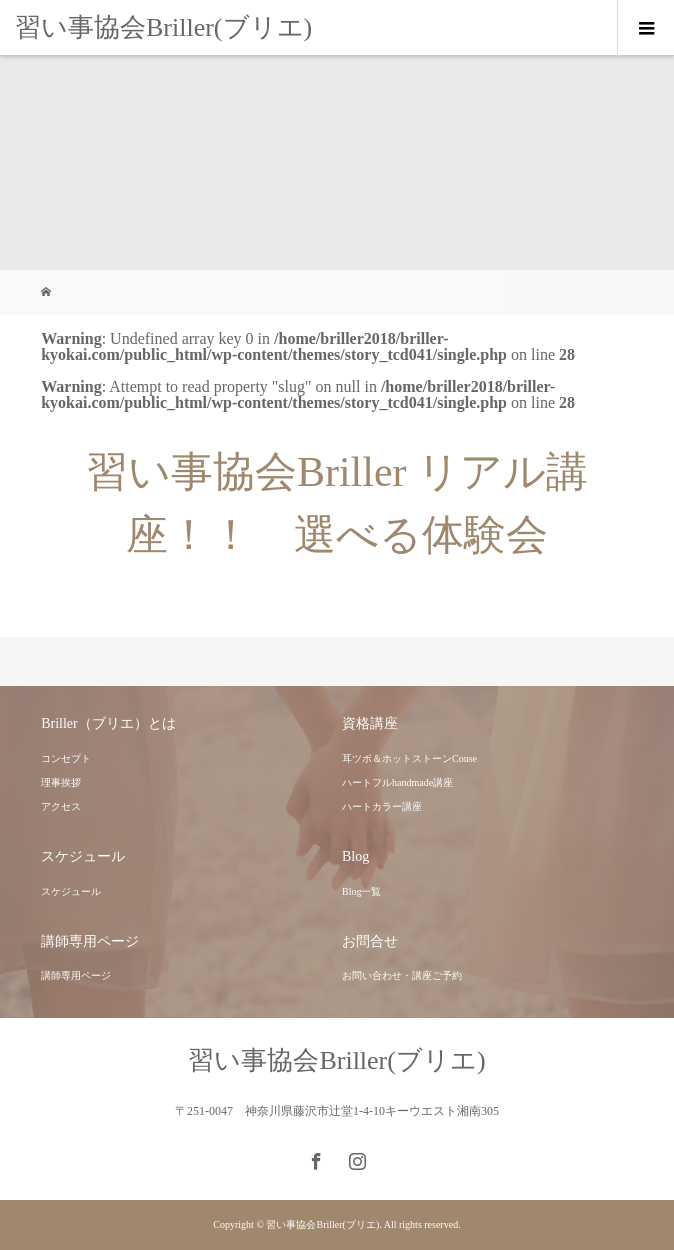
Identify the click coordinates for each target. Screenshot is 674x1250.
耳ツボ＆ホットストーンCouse (409, 758)
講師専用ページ (76, 975)
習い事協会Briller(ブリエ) (163, 27)
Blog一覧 (361, 891)
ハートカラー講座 (382, 806)
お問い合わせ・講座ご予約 (402, 975)
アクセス (61, 806)
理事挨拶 (61, 782)
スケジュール (71, 891)
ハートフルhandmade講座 (397, 782)
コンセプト (66, 758)
